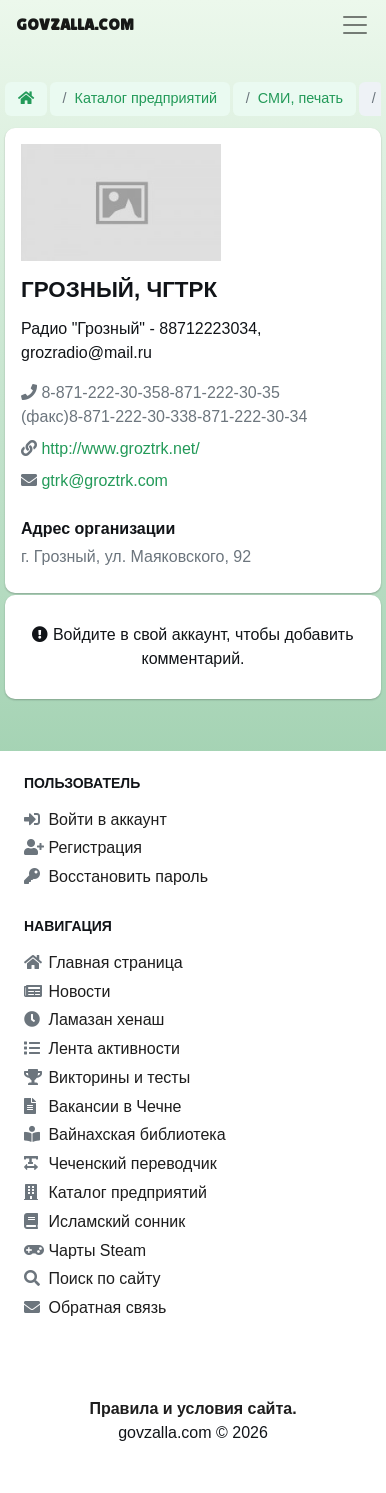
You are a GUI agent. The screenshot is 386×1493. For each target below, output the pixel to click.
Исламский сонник (104, 1221)
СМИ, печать (300, 98)
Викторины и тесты (107, 1077)
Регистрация (83, 847)
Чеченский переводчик (120, 1163)
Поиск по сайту (92, 1278)
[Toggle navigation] (355, 25)
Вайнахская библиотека (125, 1134)
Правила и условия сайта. (192, 1408)
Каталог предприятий (146, 98)
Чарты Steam (85, 1250)
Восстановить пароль (116, 876)
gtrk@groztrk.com (104, 480)
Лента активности (102, 1048)
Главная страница (103, 962)
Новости (67, 991)
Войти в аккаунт (95, 819)
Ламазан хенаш (94, 1019)
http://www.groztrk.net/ (120, 448)
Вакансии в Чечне (102, 1106)
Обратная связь (95, 1307)
